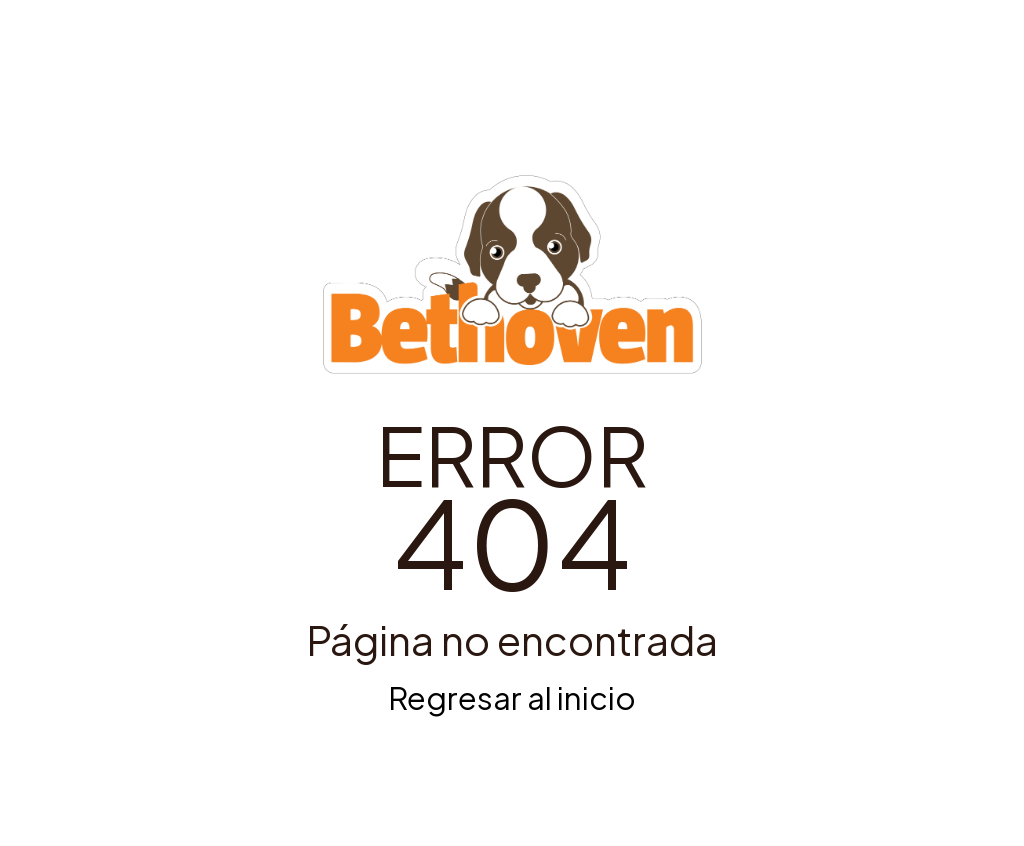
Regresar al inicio (512, 697)
